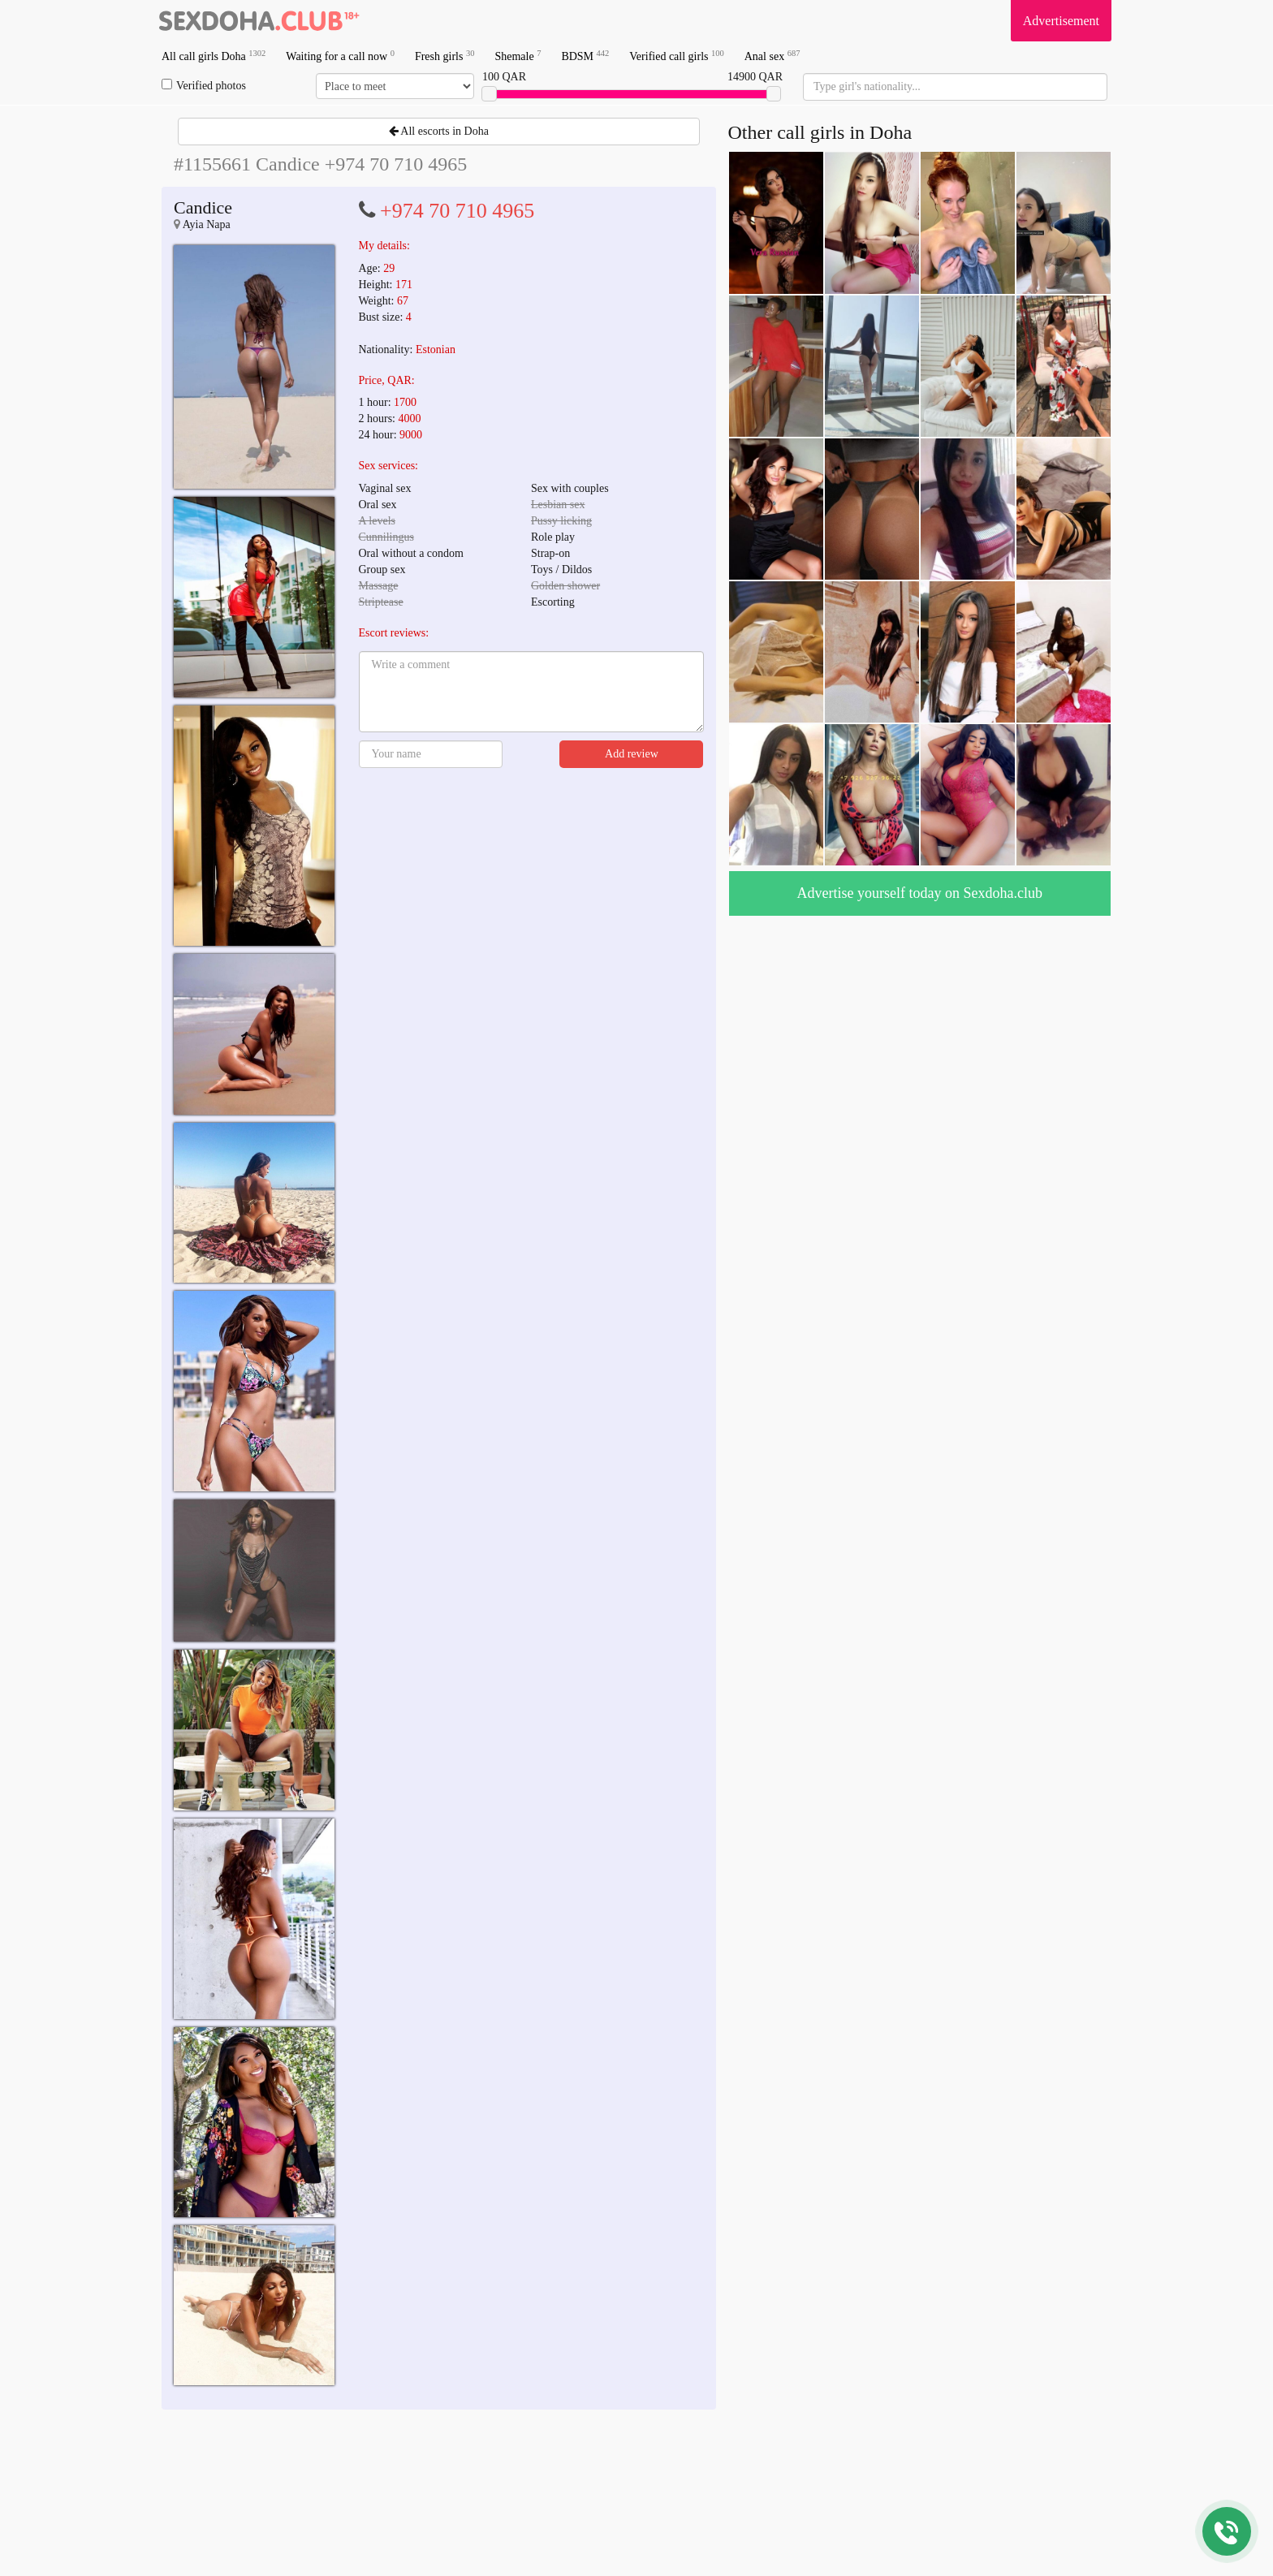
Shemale (517, 56)
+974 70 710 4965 (457, 210)
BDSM (585, 56)
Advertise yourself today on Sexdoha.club (919, 893)
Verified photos (204, 85)
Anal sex (772, 56)
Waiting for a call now (340, 56)
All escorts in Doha (439, 131)
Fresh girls (445, 56)
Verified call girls (676, 56)
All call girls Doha (213, 56)
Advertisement (1061, 21)
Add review (631, 754)
